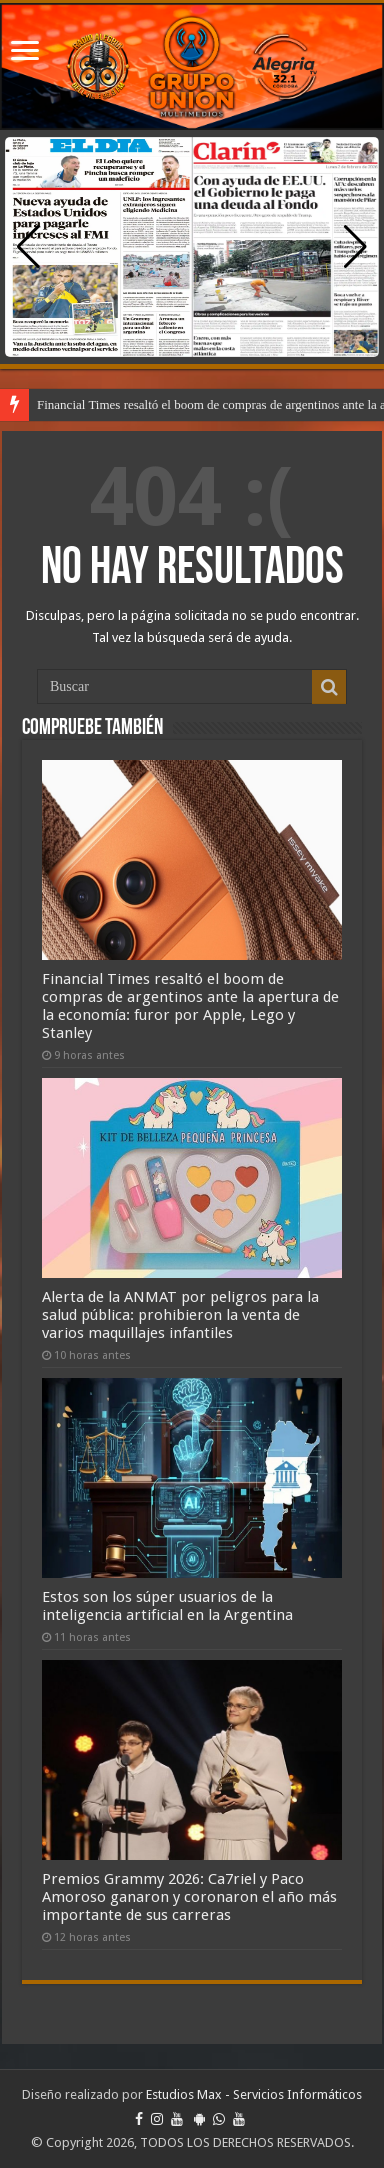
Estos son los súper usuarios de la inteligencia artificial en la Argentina (167, 1606)
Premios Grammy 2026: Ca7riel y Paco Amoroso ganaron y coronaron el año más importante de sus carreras (189, 1897)
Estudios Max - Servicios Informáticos (254, 2094)
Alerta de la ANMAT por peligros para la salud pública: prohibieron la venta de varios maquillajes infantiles (180, 1315)
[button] (355, 247)
